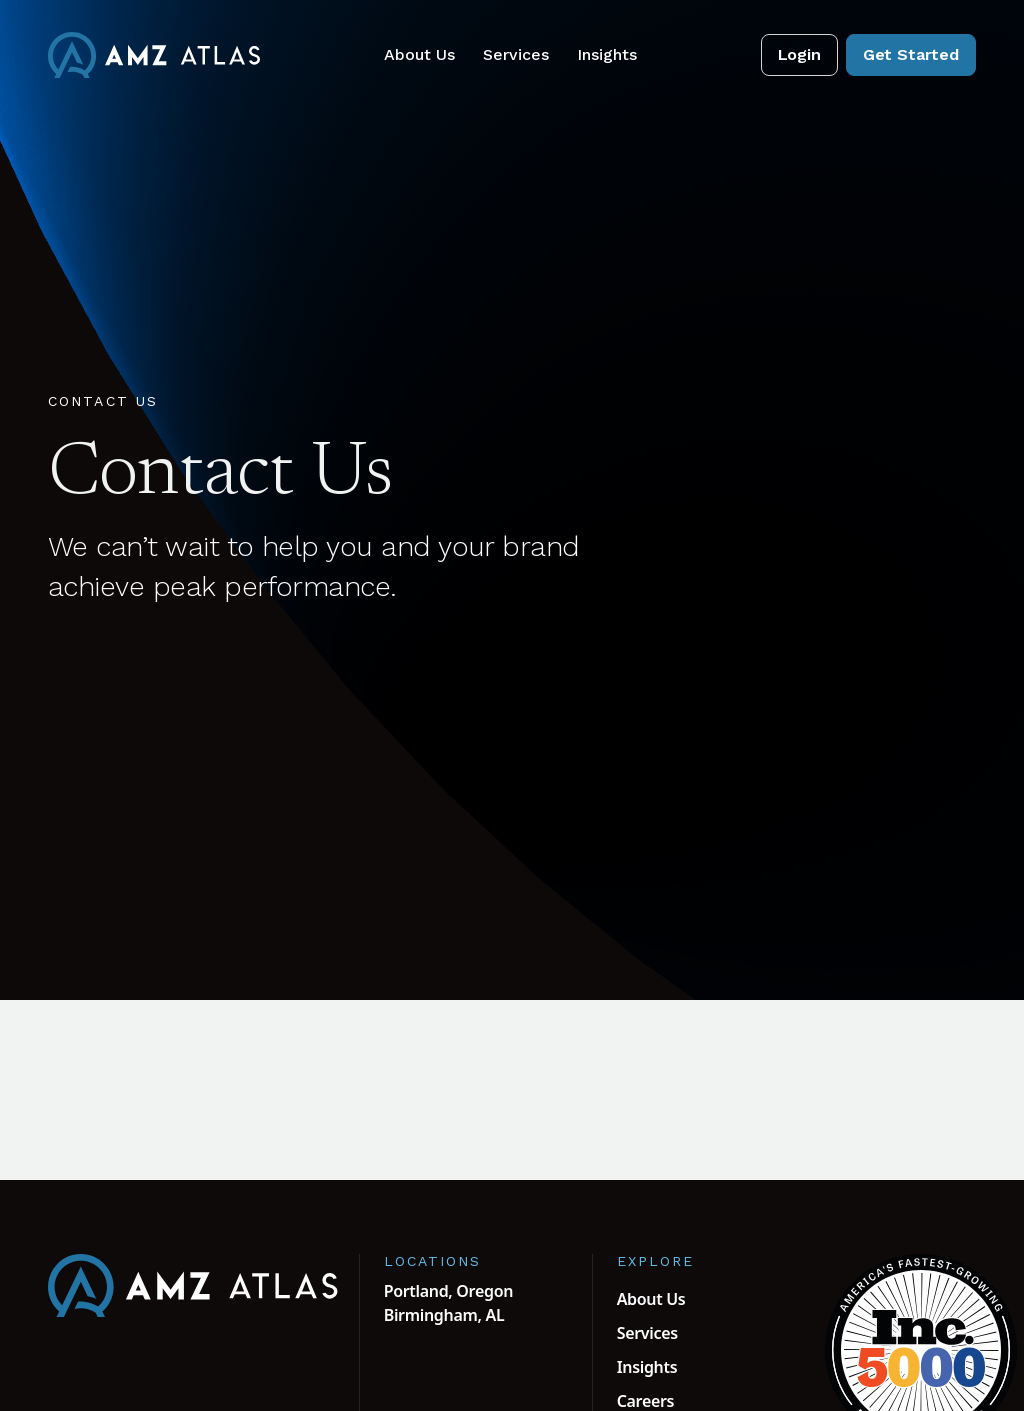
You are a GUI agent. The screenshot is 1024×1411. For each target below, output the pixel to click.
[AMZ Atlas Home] (154, 55)
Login (799, 54)
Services (516, 54)
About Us (419, 54)
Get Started (911, 54)
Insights (607, 54)
